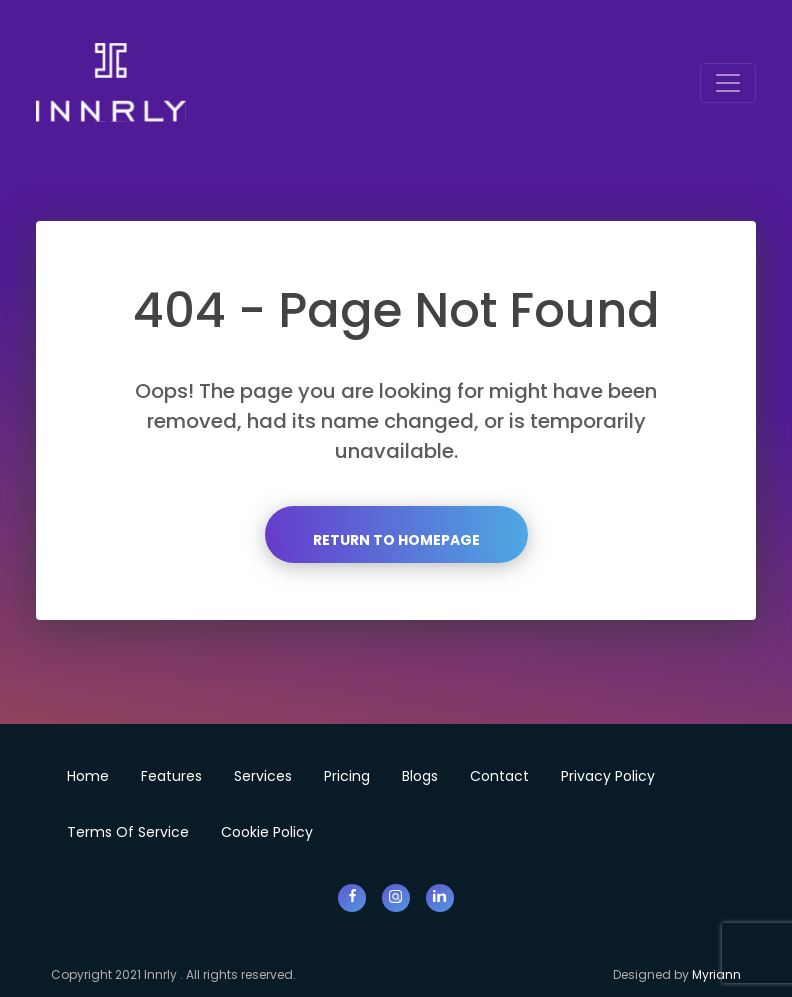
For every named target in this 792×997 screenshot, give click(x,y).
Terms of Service (128, 832)
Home (88, 776)
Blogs (420, 776)
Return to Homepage (396, 540)
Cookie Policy (267, 832)
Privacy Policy (608, 776)
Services (263, 776)
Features (171, 776)
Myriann (716, 974)
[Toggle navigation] (728, 83)
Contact (499, 776)
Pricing (347, 776)
